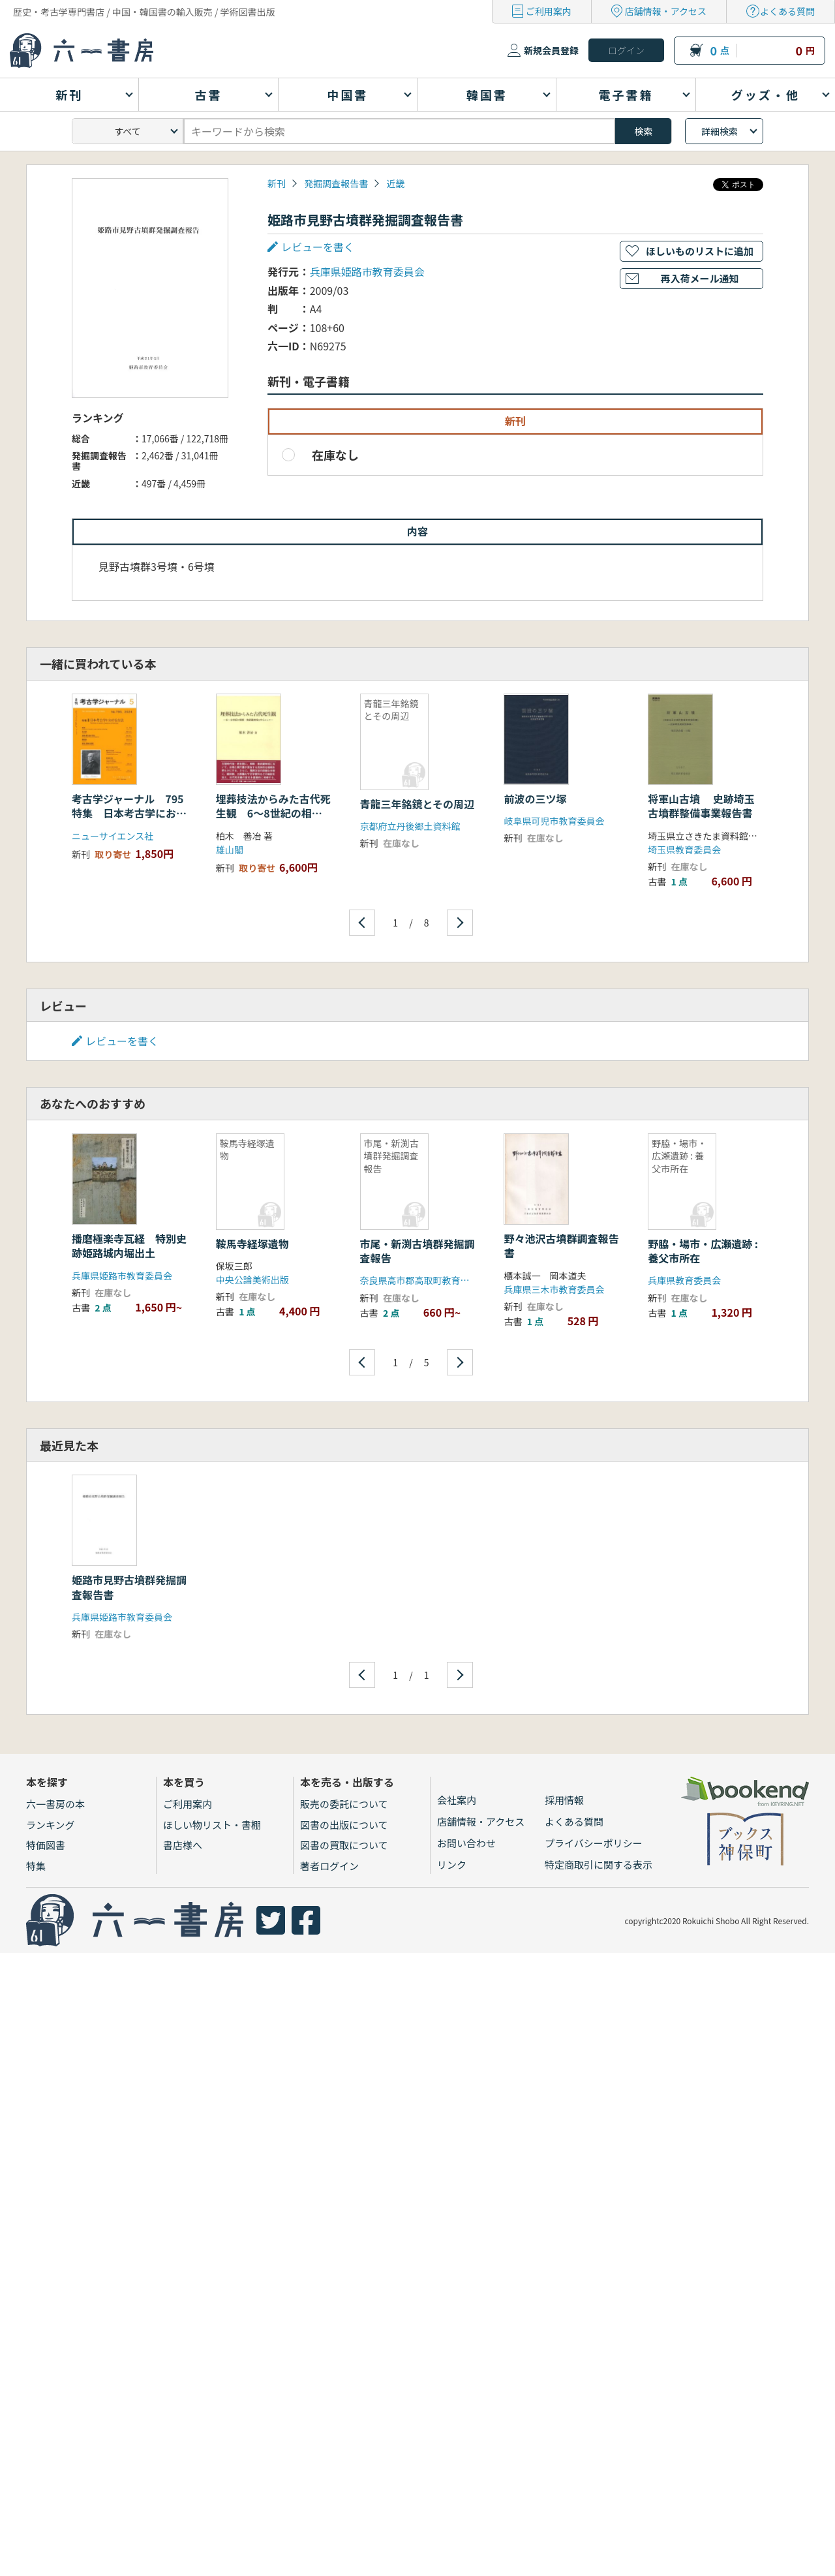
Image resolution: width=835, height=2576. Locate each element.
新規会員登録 (551, 50)
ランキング (50, 1825)
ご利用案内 (548, 11)
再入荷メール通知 (699, 278)
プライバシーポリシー (594, 1843)
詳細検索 (719, 131)
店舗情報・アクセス (665, 11)
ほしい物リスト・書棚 (212, 1825)
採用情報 (564, 1800)
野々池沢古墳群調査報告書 (561, 1246)
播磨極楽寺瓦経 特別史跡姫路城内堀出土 (129, 1246)
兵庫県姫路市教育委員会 (367, 271)
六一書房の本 (55, 1804)
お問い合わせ (466, 1843)
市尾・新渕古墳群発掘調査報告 (417, 1251)
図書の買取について (344, 1845)
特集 (36, 1866)
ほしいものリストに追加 (699, 251)
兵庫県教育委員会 (684, 1280)
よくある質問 (787, 11)
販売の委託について (344, 1804)
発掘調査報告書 (336, 183)
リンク (451, 1864)
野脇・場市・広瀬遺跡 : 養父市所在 (703, 1251)
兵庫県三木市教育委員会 (554, 1289)
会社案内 (456, 1800)
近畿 (395, 183)
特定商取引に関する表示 (598, 1864)
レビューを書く (317, 247)
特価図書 (45, 1845)
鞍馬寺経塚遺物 (252, 1243)
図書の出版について (344, 1825)
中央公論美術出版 (252, 1279)
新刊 (276, 183)
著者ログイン (329, 1866)
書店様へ (182, 1845)
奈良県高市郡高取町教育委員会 (424, 1280)
